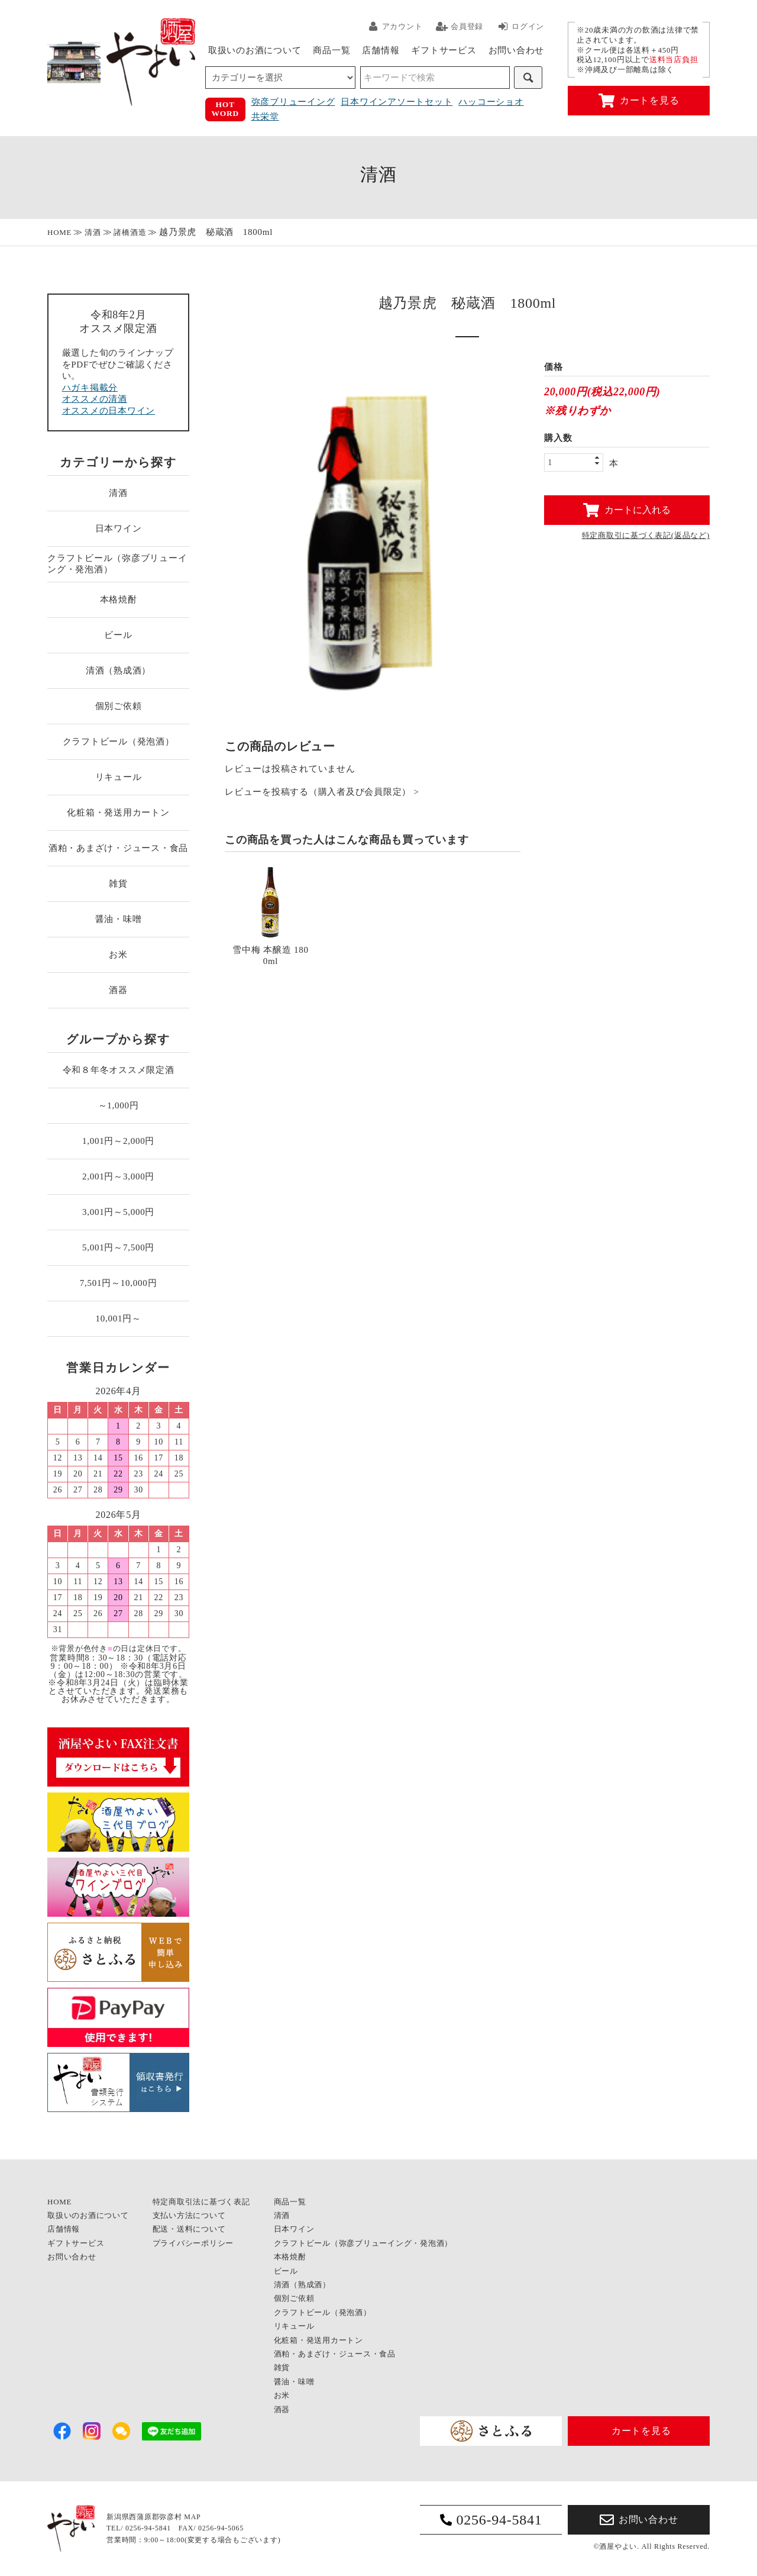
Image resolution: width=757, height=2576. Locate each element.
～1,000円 (118, 1105)
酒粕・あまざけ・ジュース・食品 (118, 848)
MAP (192, 2517)
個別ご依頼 (118, 706)
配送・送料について (189, 2228)
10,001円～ (118, 1318)
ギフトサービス (443, 50)
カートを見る (639, 101)
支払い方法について (189, 2215)
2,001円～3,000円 (118, 1176)
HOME (59, 232)
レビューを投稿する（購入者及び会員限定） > (322, 792)
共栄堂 (265, 116)
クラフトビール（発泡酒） (118, 741)
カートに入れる (627, 510)
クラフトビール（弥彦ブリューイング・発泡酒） (117, 564)
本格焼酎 (118, 599)
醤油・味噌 (118, 919)
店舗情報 (380, 50)
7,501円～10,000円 (118, 1283)
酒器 (118, 990)
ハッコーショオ (490, 102)
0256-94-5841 (491, 2519)
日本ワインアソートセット (396, 102)
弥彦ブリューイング (293, 102)
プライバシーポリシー (193, 2243)
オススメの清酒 (94, 399)
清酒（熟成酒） (118, 670)
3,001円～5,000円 (118, 1212)
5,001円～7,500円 (118, 1247)
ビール (118, 635)
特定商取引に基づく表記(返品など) (646, 535)
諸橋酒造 (130, 232)
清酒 (93, 232)
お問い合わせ (517, 50)
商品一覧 (331, 50)
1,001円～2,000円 (118, 1141)
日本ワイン (118, 528)
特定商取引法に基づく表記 (201, 2201)
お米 (118, 954)
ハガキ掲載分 (90, 387)
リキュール (118, 777)
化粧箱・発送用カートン (118, 812)
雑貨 (118, 883)
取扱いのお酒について (255, 50)
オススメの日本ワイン (109, 410)
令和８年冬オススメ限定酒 (118, 1070)
